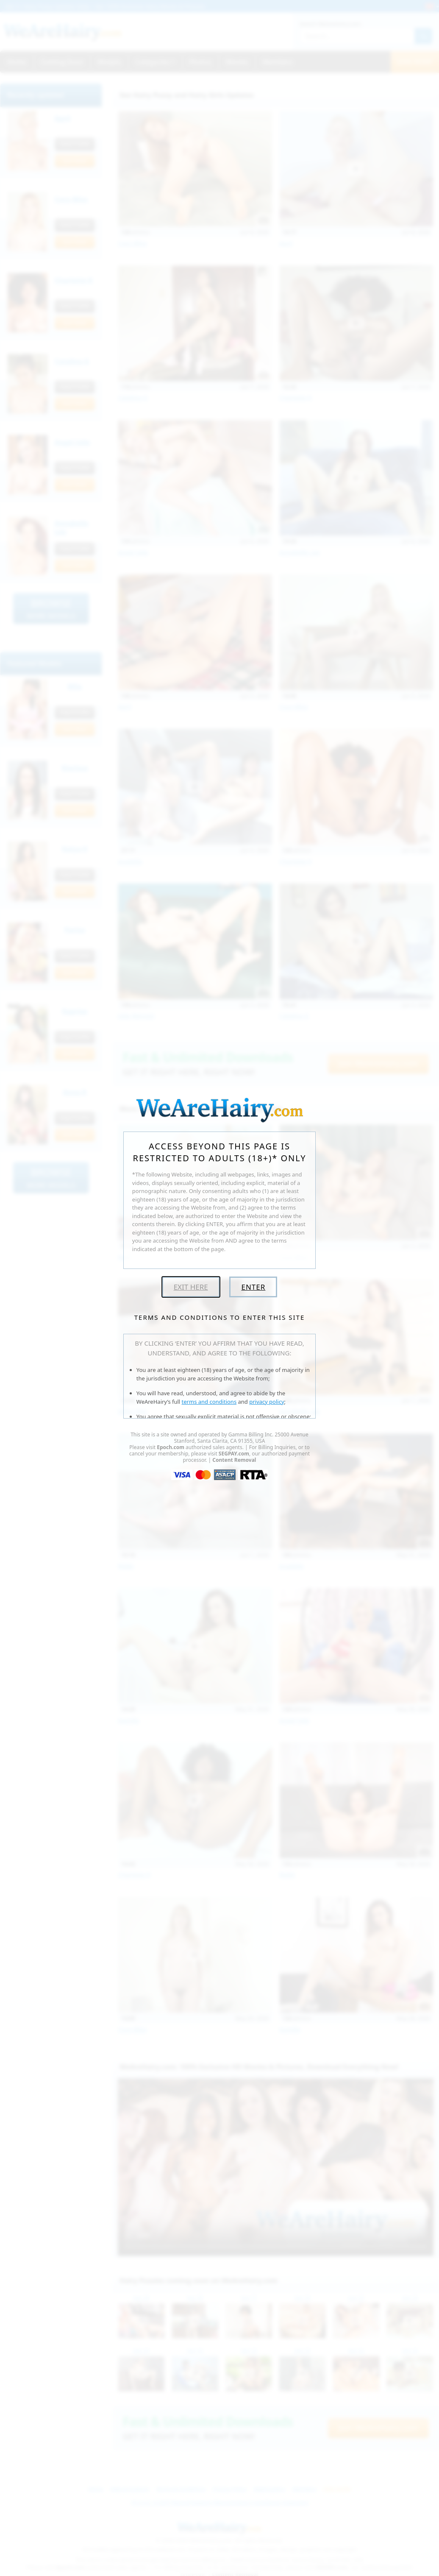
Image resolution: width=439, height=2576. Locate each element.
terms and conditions (209, 1401)
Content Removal (234, 1460)
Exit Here (191, 1287)
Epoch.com (170, 1447)
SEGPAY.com (234, 1453)
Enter (253, 1287)
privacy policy (266, 1401)
